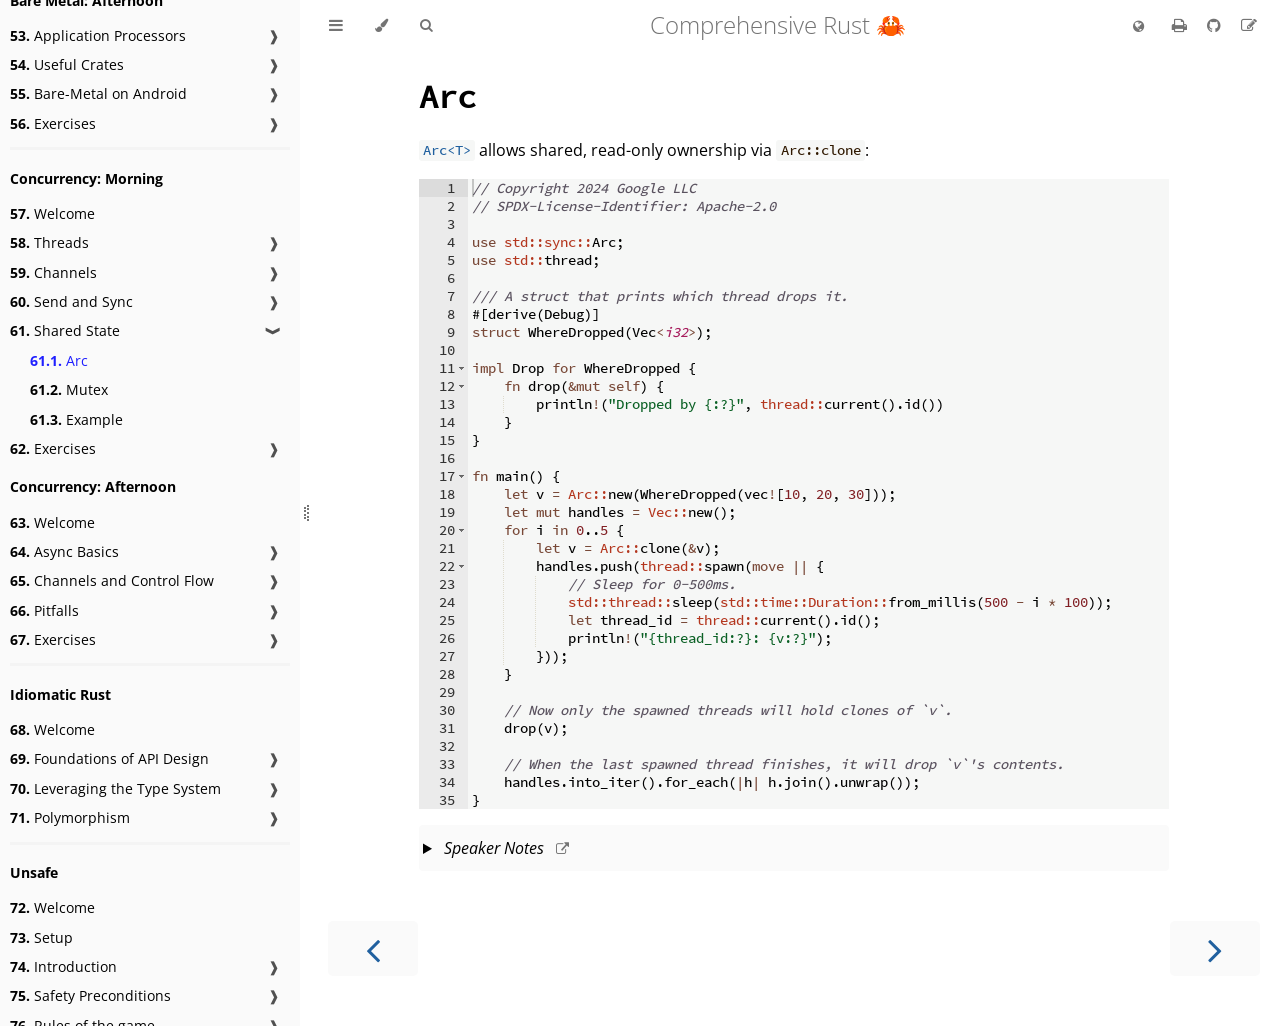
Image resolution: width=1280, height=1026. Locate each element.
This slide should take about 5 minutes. (794, 850)
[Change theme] (381, 26)
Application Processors (98, 35)
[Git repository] (1216, 25)
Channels (53, 272)
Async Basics (64, 551)
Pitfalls (44, 610)
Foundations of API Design (109, 758)
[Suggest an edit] (1249, 25)
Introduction (63, 966)
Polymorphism (70, 817)
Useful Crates (67, 64)
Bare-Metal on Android (98, 93)
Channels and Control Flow (112, 580)
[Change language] (1138, 27)
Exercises (53, 123)
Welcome (52, 213)
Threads (49, 242)
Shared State (65, 330)
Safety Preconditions (90, 995)
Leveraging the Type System (115, 788)
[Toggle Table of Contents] (336, 26)
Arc (59, 360)
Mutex (69, 389)
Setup (41, 937)
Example (76, 419)
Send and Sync (71, 301)
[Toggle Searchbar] (426, 26)
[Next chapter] (1215, 948)
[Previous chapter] (373, 948)
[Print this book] (1181, 25)
